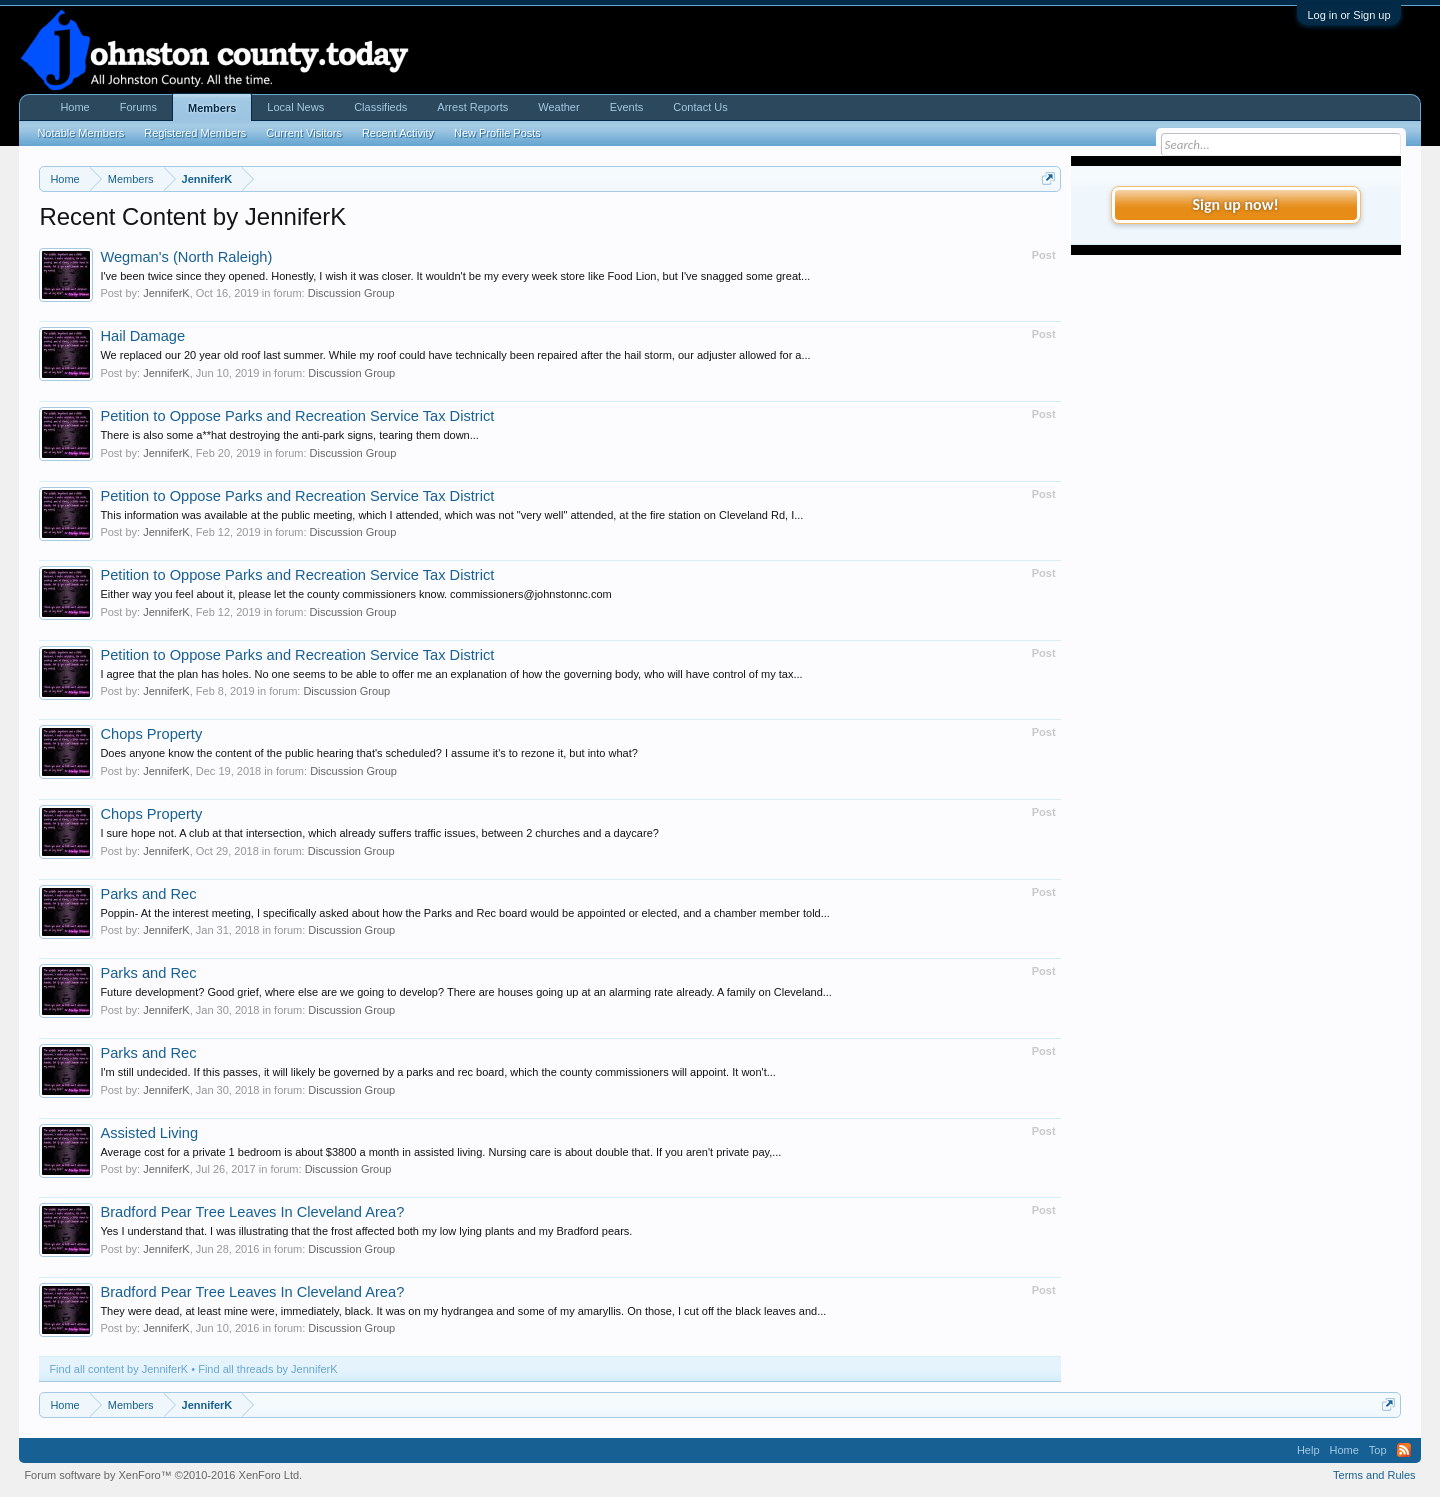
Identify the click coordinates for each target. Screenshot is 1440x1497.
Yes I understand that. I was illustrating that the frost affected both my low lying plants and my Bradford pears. (366, 1231)
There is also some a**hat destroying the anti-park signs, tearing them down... (289, 435)
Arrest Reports (472, 107)
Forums (138, 107)
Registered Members (195, 133)
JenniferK (166, 293)
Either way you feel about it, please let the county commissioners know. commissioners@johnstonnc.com (355, 594)
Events (627, 107)
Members (212, 108)
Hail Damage (142, 336)
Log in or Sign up (1348, 15)
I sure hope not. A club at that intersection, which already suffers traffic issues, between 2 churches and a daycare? (379, 833)
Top (1378, 1450)
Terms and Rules (1374, 1475)
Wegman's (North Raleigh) (186, 257)
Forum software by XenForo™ (163, 1475)
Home (74, 107)
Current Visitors (304, 133)
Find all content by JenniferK (118, 1369)
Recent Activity (398, 133)
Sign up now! (1235, 204)
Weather (558, 107)
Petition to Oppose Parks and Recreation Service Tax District (297, 416)
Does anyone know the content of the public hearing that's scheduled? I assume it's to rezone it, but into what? (368, 753)
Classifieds (380, 107)
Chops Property (151, 734)
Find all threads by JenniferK (267, 1369)
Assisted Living (149, 1133)
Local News (295, 107)
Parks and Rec (148, 894)
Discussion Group (351, 293)
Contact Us (700, 107)
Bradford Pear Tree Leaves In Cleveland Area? (252, 1212)
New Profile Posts (497, 133)
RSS (1404, 1450)
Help (1308, 1450)
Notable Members (80, 133)
